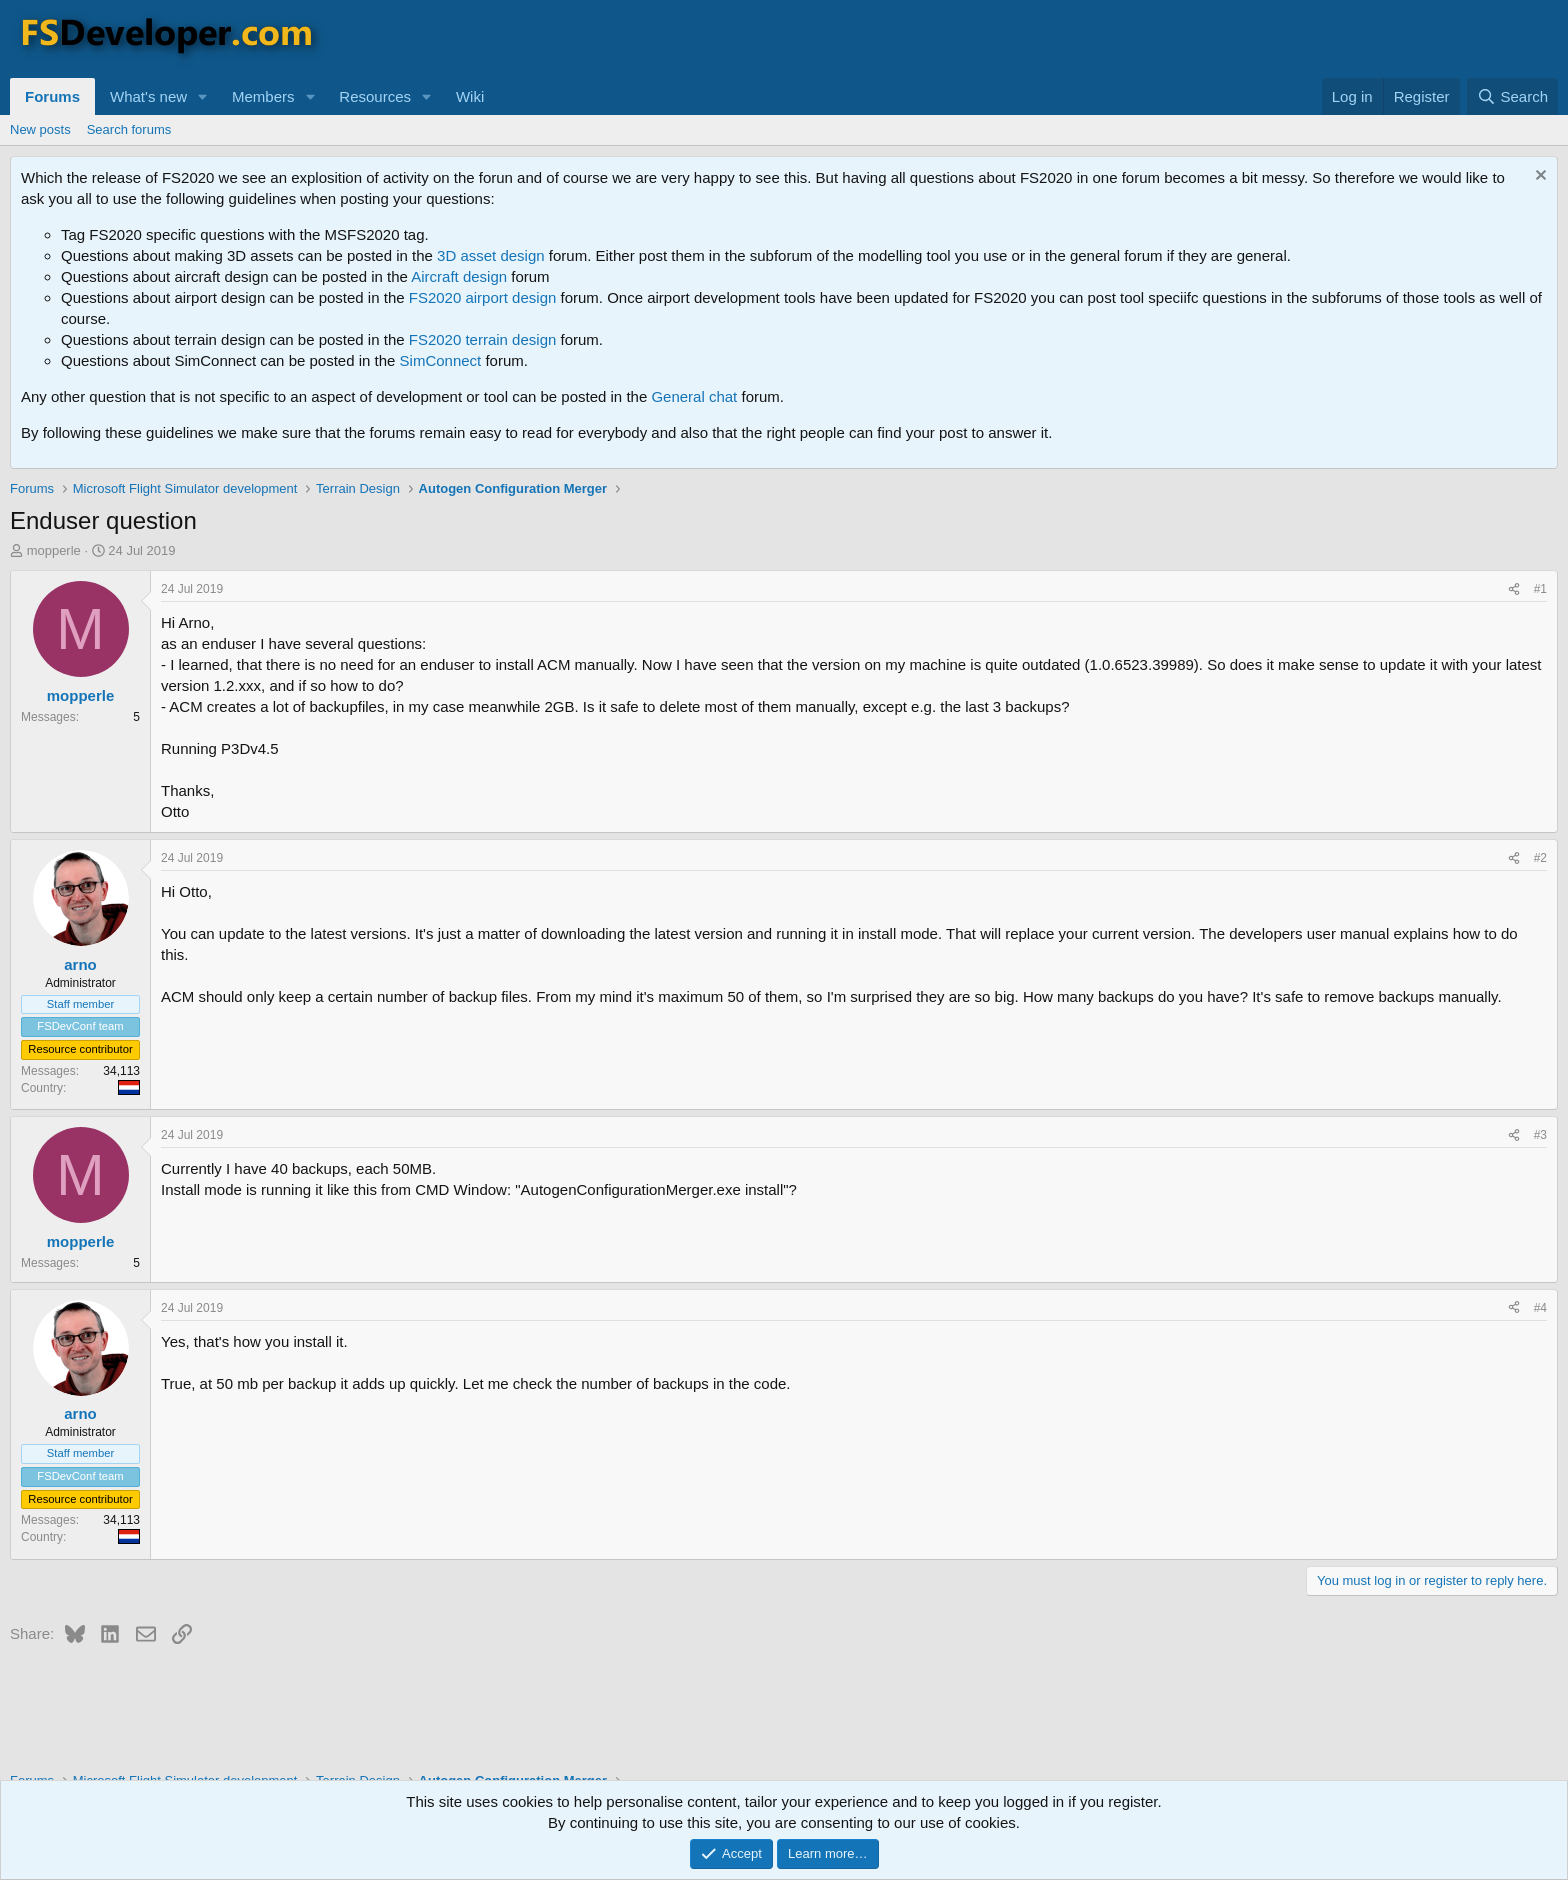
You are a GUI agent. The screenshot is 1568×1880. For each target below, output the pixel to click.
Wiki (470, 96)
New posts (40, 129)
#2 (1540, 858)
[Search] (1512, 96)
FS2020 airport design (483, 297)
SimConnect (441, 360)
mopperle (54, 550)
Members (263, 96)
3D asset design (491, 255)
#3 (1540, 1135)
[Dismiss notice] (1538, 177)
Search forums (129, 129)
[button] (203, 96)
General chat (694, 396)
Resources (375, 96)
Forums (52, 96)
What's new (148, 96)
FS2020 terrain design (483, 339)
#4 (1540, 1308)
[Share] (1514, 589)
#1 (1540, 589)
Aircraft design (459, 276)
